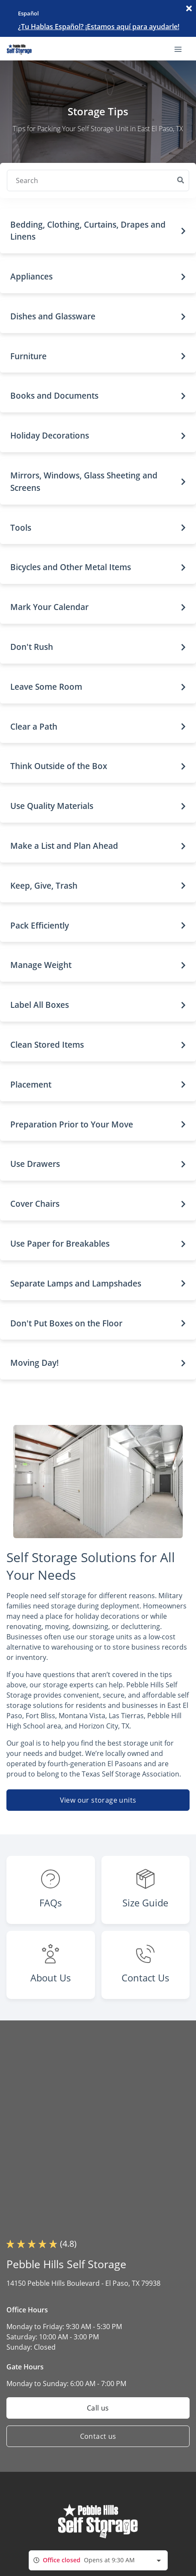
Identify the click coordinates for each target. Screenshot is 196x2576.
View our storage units (98, 1800)
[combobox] (98, 2560)
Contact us (98, 2436)
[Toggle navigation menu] (181, 48)
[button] (98, 231)
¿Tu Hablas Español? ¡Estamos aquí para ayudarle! (98, 26)
